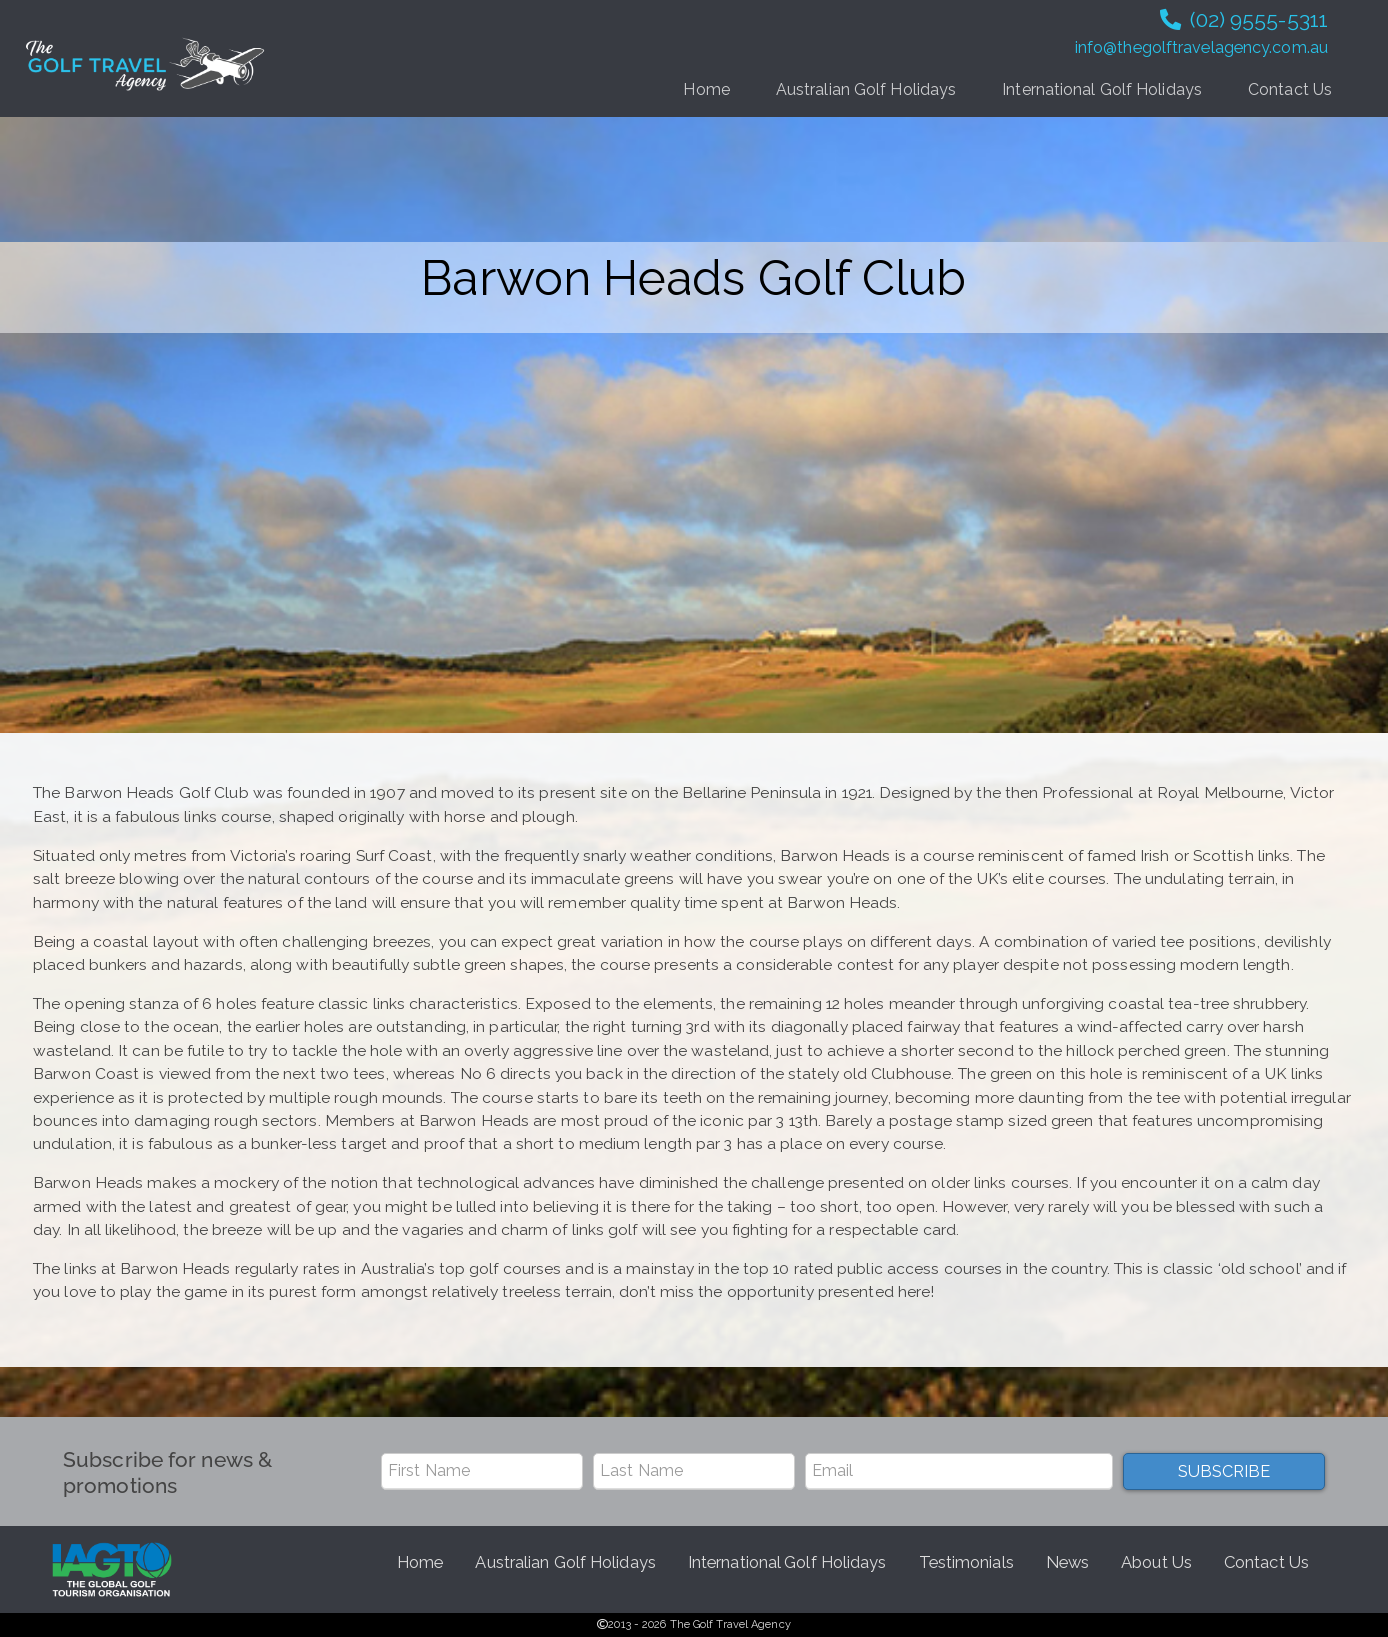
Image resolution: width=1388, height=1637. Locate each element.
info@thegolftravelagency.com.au (1201, 47)
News (1067, 1562)
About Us (1156, 1562)
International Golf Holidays (1102, 89)
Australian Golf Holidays (866, 89)
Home (706, 89)
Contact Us (1290, 89)
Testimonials (966, 1562)
